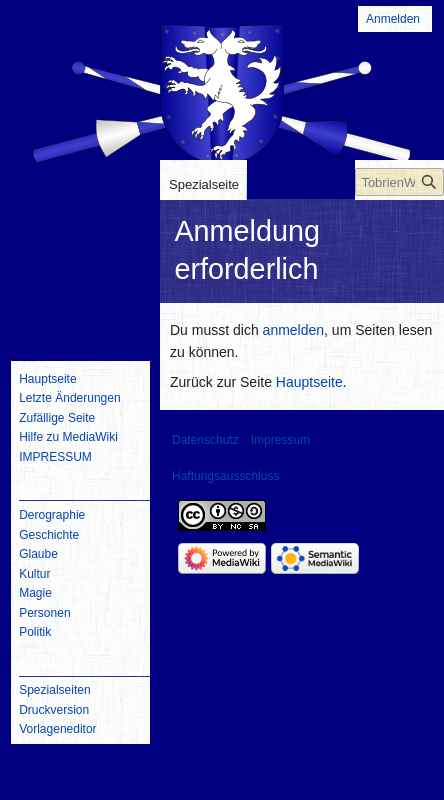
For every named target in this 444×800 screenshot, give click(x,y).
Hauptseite (309, 382)
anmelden (294, 330)
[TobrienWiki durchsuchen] (399, 182)
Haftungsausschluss (225, 476)
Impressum (280, 440)
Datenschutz (205, 440)
